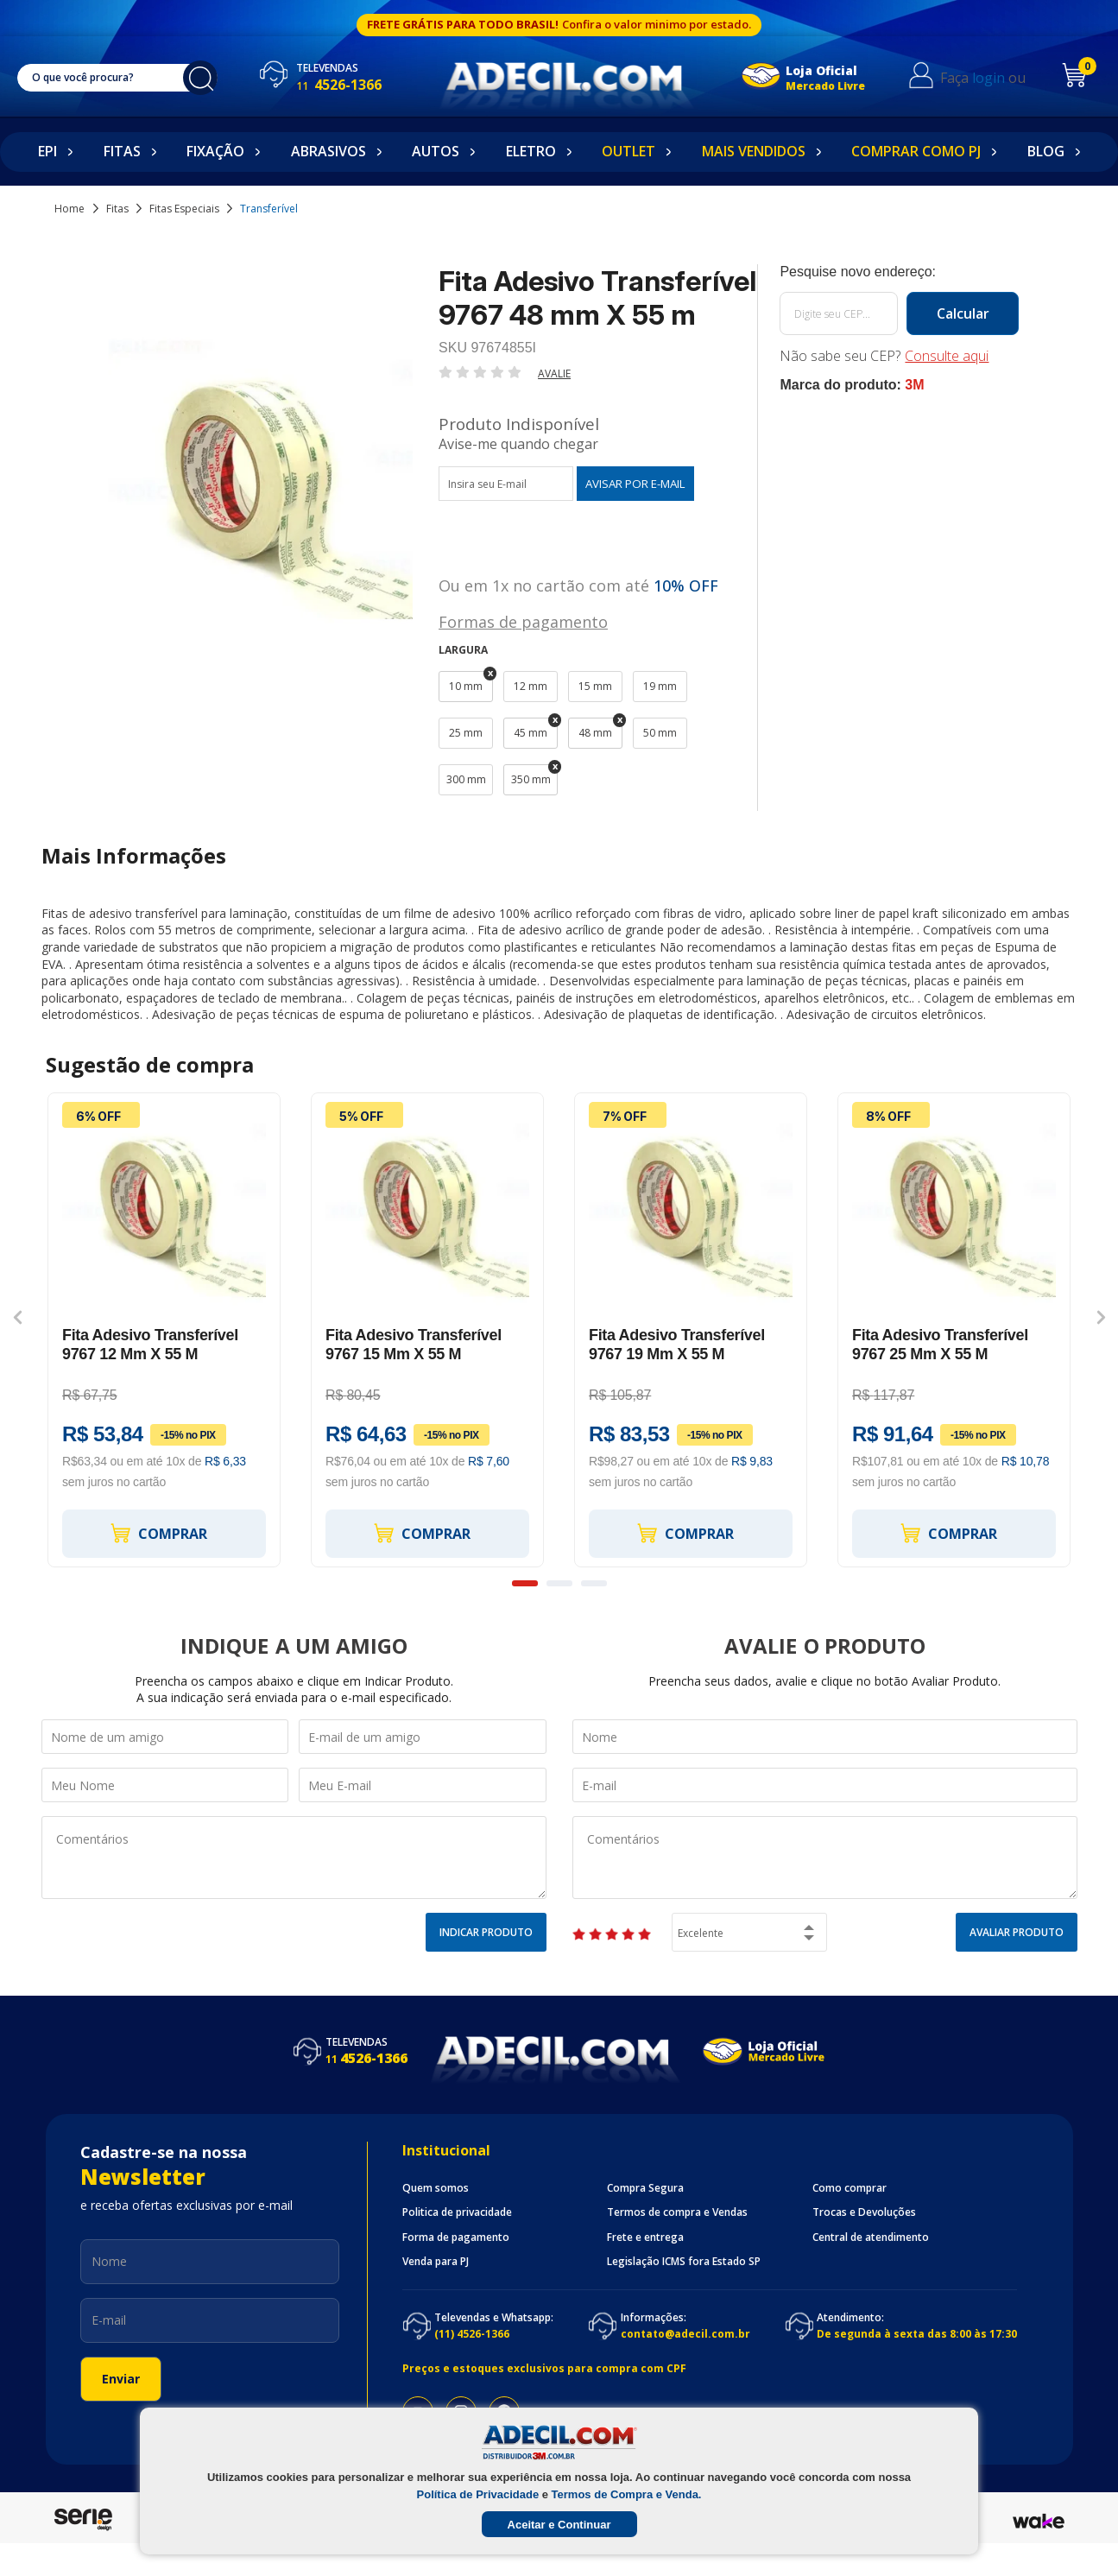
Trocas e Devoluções (864, 2212)
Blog (1045, 151)
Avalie (554, 373)
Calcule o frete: (899, 272)
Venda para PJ (435, 2262)
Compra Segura (645, 2188)
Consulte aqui (947, 355)
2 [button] (559, 1583)
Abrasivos (328, 151)
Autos (435, 151)
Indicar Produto (486, 1932)
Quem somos (435, 2188)
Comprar (158, 1533)
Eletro (531, 151)
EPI (47, 151)
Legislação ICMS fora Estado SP (684, 2262)
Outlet (628, 151)
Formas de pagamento (523, 620)
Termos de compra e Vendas (677, 2212)
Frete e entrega (645, 2237)
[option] (164, 1329)
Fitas (122, 151)
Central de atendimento (870, 2237)
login (988, 77)
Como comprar (849, 2188)
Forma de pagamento (455, 2237)
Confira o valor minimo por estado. (656, 24)
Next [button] (1101, 1317)
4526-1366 (339, 84)
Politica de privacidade (457, 2212)
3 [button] (594, 1583)
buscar (200, 77)
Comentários (293, 1857)
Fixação (215, 151)
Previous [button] (17, 1317)
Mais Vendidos (753, 151)
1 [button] (525, 1583)
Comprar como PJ (916, 151)
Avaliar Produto (1017, 1932)
